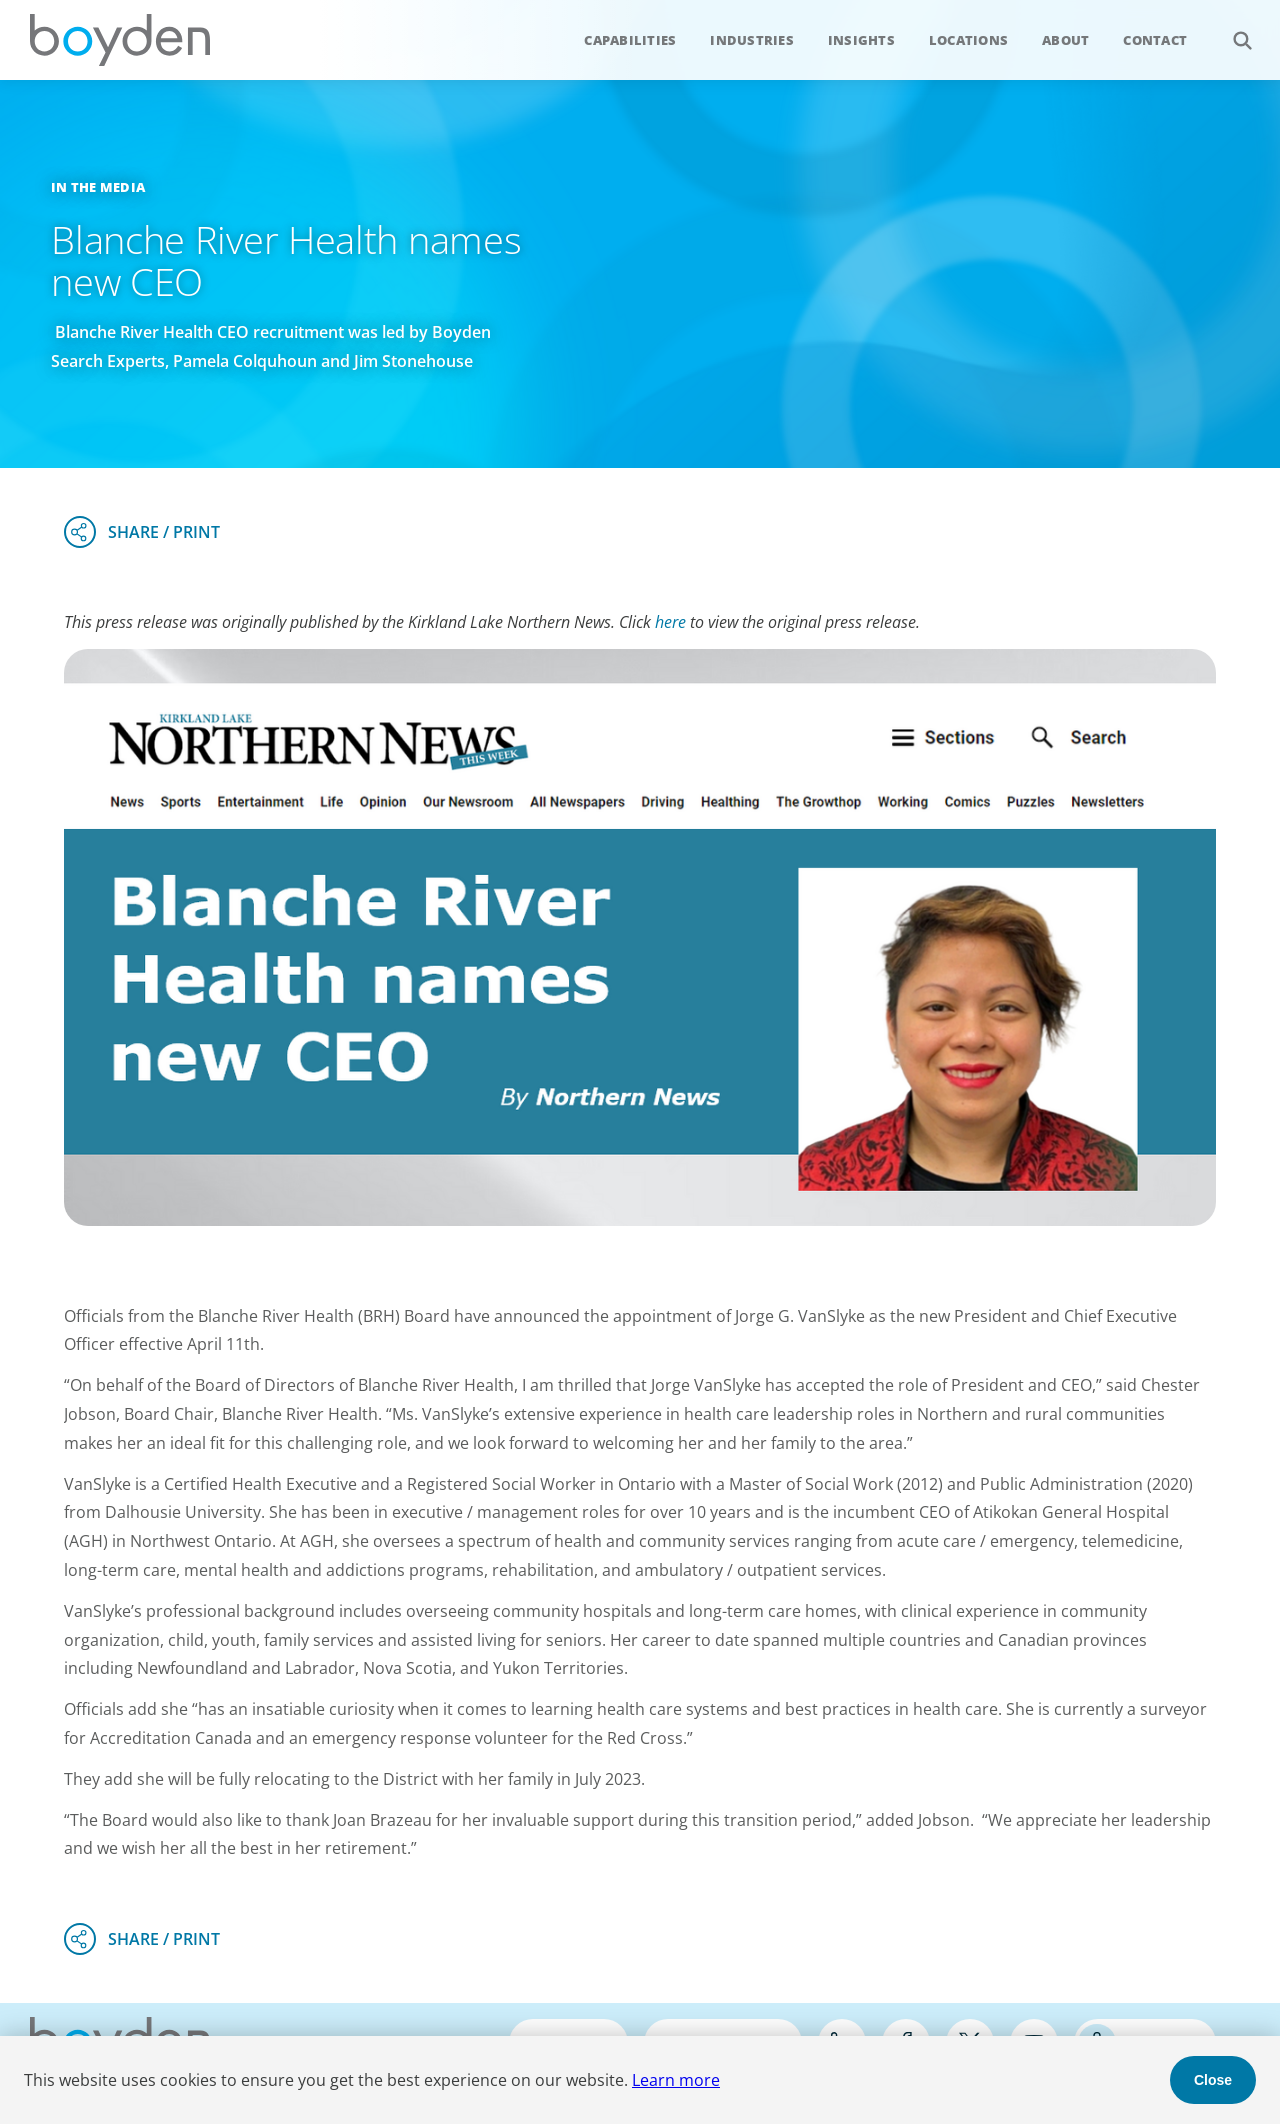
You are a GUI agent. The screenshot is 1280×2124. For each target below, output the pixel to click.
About (1065, 40)
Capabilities (630, 40)
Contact (1155, 40)
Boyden (120, 40)
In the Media (98, 187)
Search (1231, 29)
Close (1213, 2080)
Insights (861, 40)
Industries (752, 40)
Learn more (676, 2080)
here (670, 622)
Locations (968, 40)
